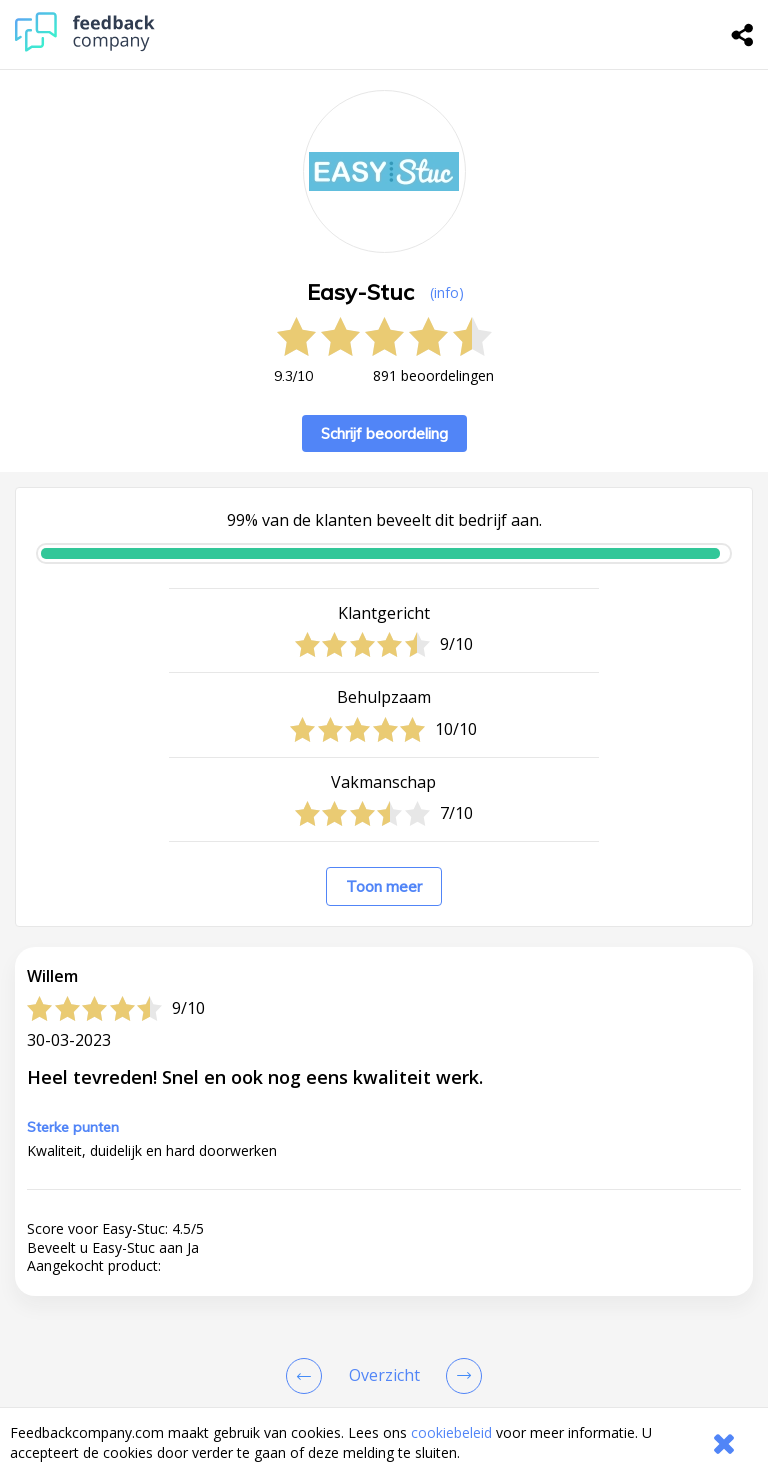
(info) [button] (447, 292)
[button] (384, 1216)
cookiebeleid (451, 1432)
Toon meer (384, 886)
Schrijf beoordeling (384, 433)
